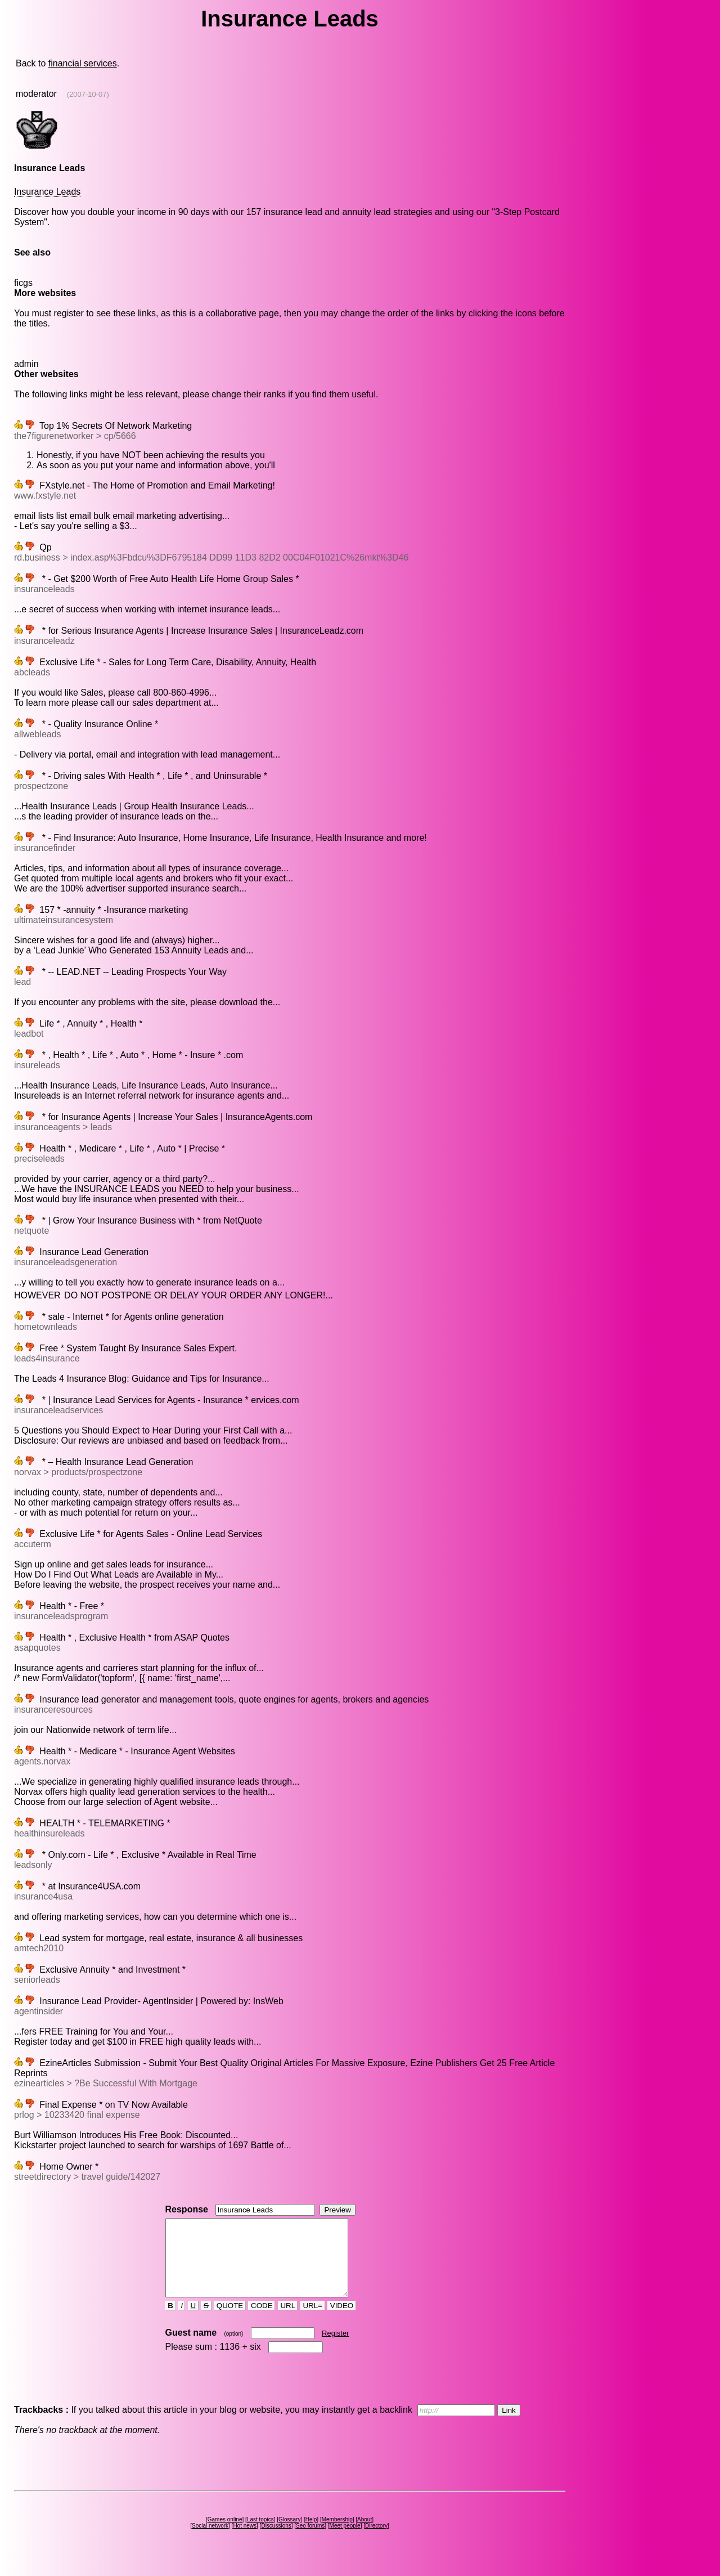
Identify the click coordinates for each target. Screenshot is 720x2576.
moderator (36, 93)
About (364, 2535)
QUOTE (229, 2321)
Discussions (276, 2541)
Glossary (289, 2535)
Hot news (244, 2541)
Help (311, 2535)
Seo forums (310, 2541)
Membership (337, 2535)
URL (288, 2321)
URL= (313, 2321)
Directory (376, 2541)
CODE (261, 2321)
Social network (210, 2541)
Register (335, 2348)
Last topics (260, 2535)
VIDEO (342, 2321)
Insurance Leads (47, 191)
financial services (82, 63)
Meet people (345, 2541)
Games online (225, 2535)
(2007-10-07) (88, 94)
